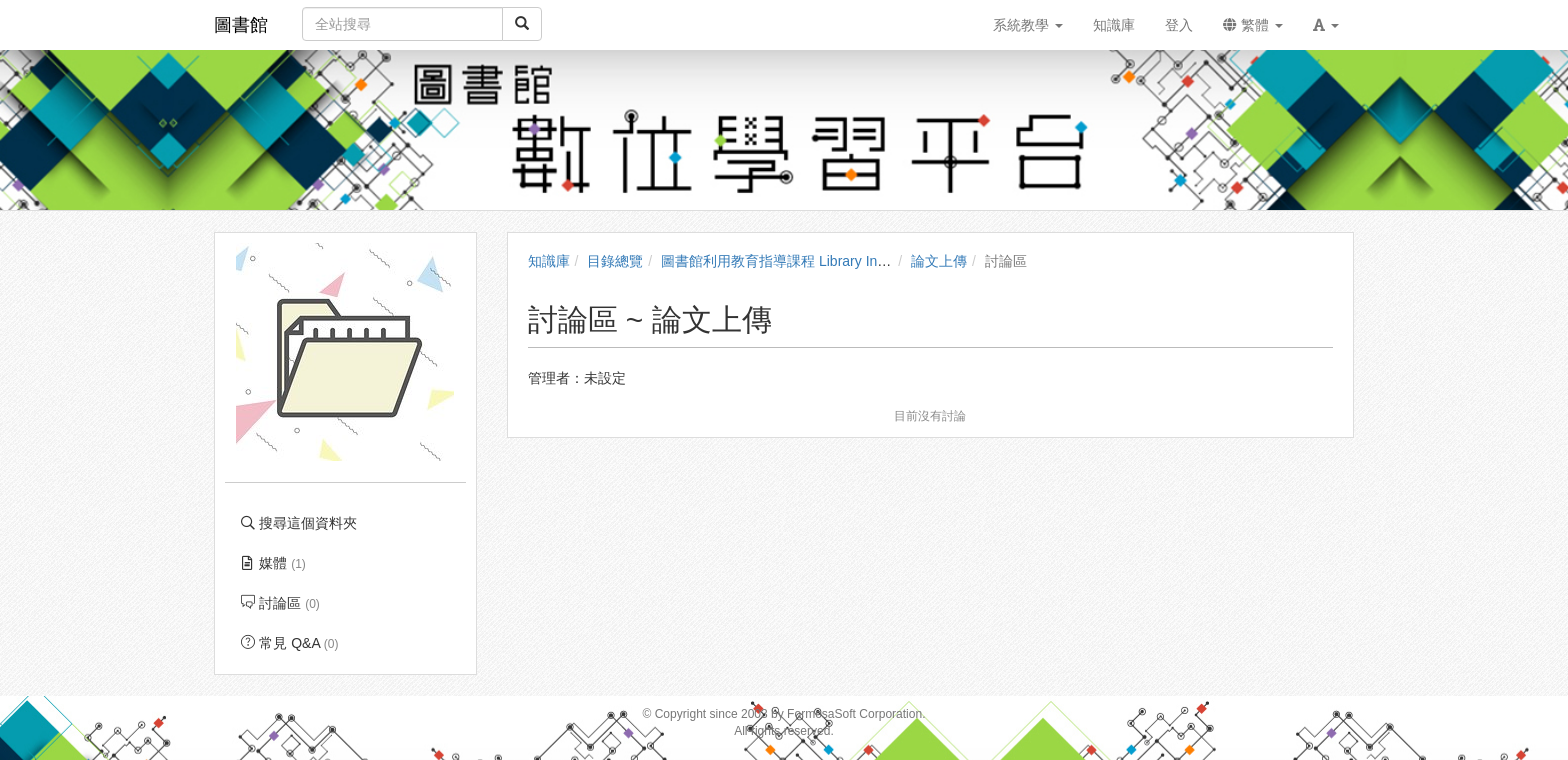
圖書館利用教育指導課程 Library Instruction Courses (823, 261)
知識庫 (549, 261)
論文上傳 (939, 261)
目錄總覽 (615, 261)
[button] (1326, 25)
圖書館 (241, 25)
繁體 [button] (1253, 25)
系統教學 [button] (1028, 25)
